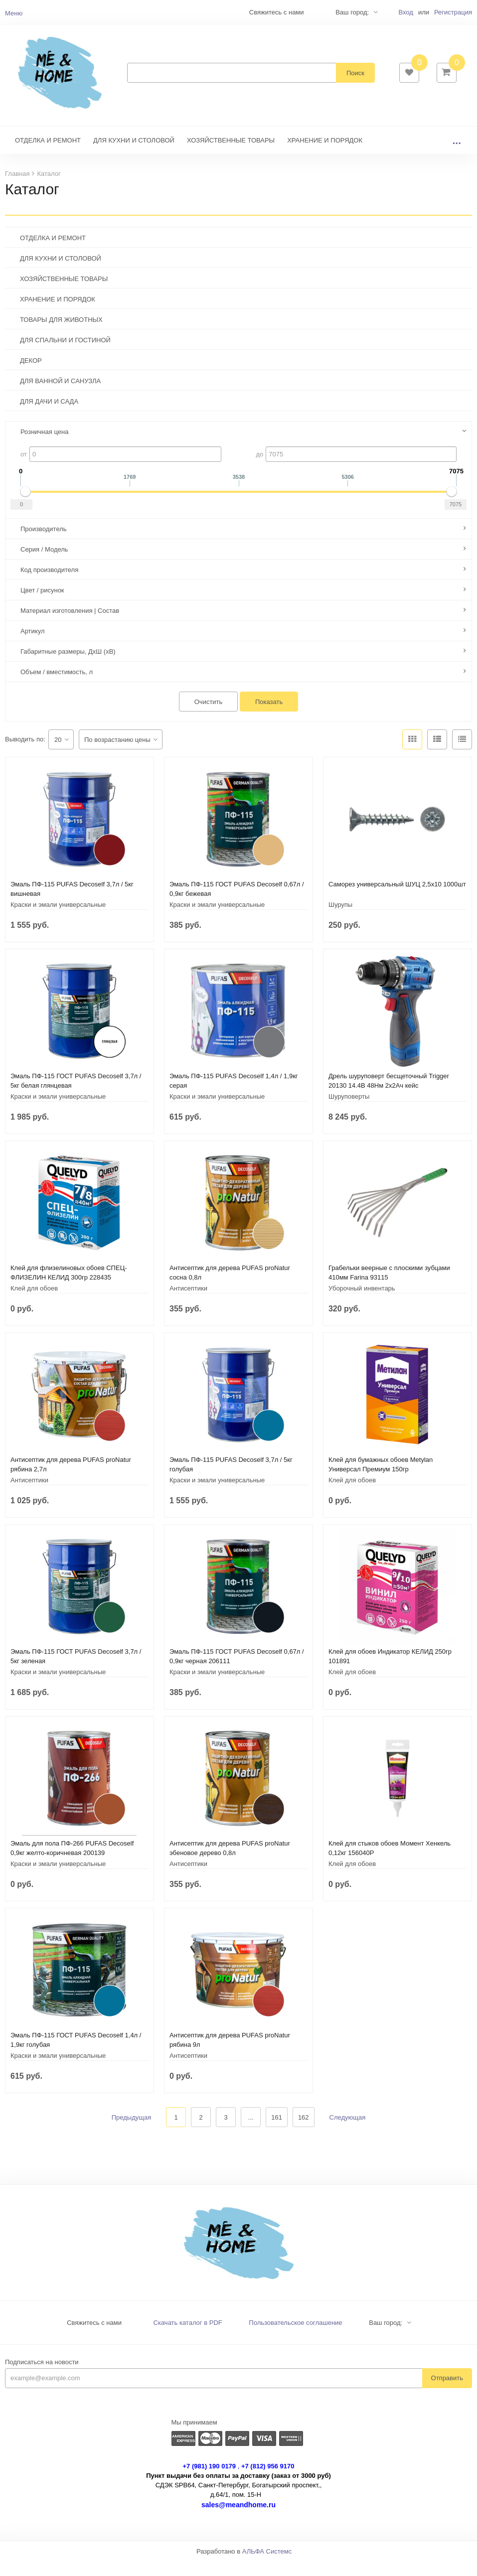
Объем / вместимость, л (56, 687)
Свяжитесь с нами (94, 2337)
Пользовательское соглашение (295, 2337)
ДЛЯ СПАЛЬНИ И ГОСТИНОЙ (65, 355)
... (456, 155)
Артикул (32, 646)
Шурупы (340, 919)
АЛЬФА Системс (267, 2566)
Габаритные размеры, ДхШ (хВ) (68, 666)
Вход (405, 12)
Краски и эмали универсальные (58, 919)
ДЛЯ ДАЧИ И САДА (49, 416)
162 (303, 2132)
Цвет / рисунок (42, 605)
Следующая (347, 2132)
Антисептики (188, 1303)
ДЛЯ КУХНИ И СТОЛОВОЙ (133, 155)
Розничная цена (44, 446)
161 (276, 2132)
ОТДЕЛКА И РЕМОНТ (48, 155)
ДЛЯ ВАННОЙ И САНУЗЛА (60, 396)
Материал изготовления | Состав (69, 625)
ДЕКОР (31, 375)
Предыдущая (132, 2132)
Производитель (43, 544)
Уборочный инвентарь (361, 1303)
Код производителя (49, 584)
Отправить (447, 2393)
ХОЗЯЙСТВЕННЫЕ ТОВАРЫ (231, 155)
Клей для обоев (34, 1303)
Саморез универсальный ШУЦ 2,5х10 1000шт (397, 899)
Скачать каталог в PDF (188, 2337)
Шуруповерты (348, 1111)
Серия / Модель (44, 564)
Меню (13, 13)
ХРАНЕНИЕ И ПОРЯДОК (324, 155)
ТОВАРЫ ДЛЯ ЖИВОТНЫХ (61, 334)
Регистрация (453, 12)
